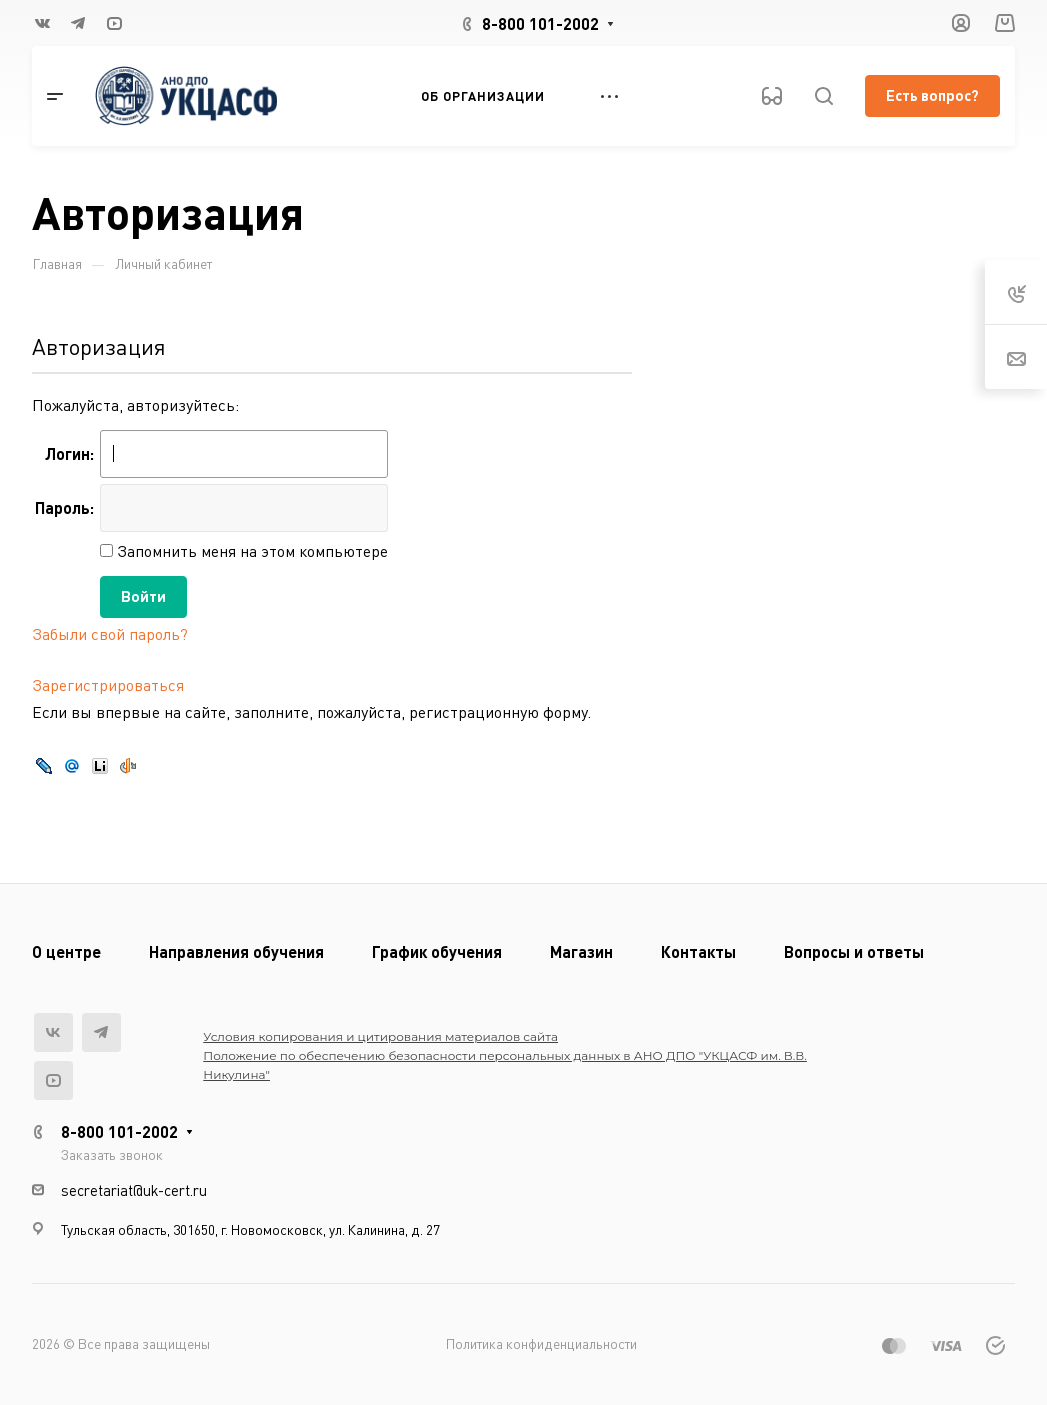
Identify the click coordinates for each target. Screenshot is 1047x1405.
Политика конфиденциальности (541, 1343)
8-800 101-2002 (540, 23)
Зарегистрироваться (108, 685)
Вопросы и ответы (854, 951)
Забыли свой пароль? (110, 634)
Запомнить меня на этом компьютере (250, 551)
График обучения (437, 951)
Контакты (698, 951)
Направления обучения (236, 951)
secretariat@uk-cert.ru (134, 1190)
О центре (66, 951)
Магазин (581, 951)
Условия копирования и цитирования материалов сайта (380, 1036)
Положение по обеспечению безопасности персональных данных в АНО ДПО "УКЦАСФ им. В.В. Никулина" (505, 1065)
